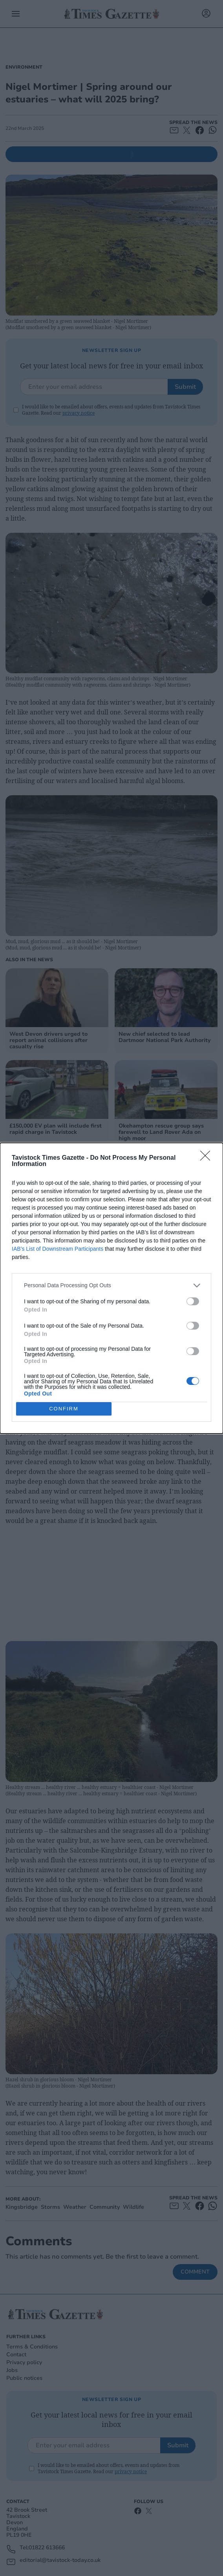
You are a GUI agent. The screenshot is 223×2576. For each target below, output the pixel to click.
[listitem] (111, 1285)
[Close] (207, 1157)
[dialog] (111, 1287)
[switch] (192, 1301)
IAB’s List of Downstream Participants (57, 1248)
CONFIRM (64, 1408)
